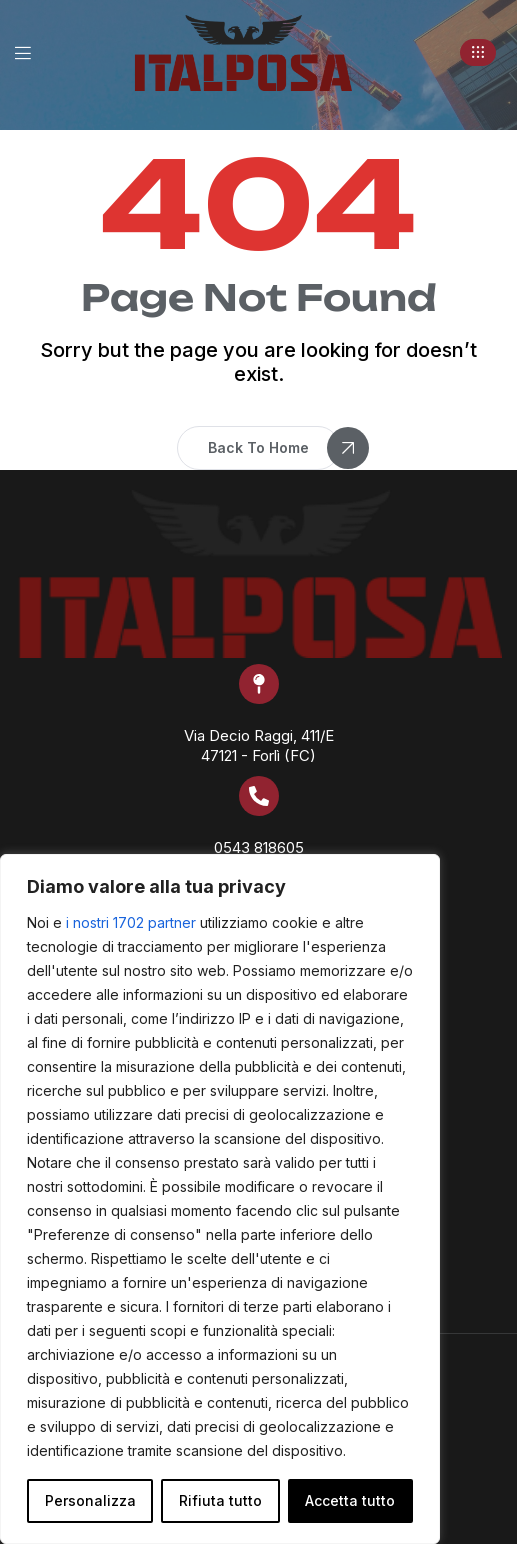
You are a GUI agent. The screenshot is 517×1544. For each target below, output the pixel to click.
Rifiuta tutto (220, 1500)
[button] (478, 52)
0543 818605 (259, 847)
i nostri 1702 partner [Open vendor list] (131, 922)
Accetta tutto (350, 1500)
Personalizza (90, 1500)
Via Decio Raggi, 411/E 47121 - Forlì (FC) (259, 745)
